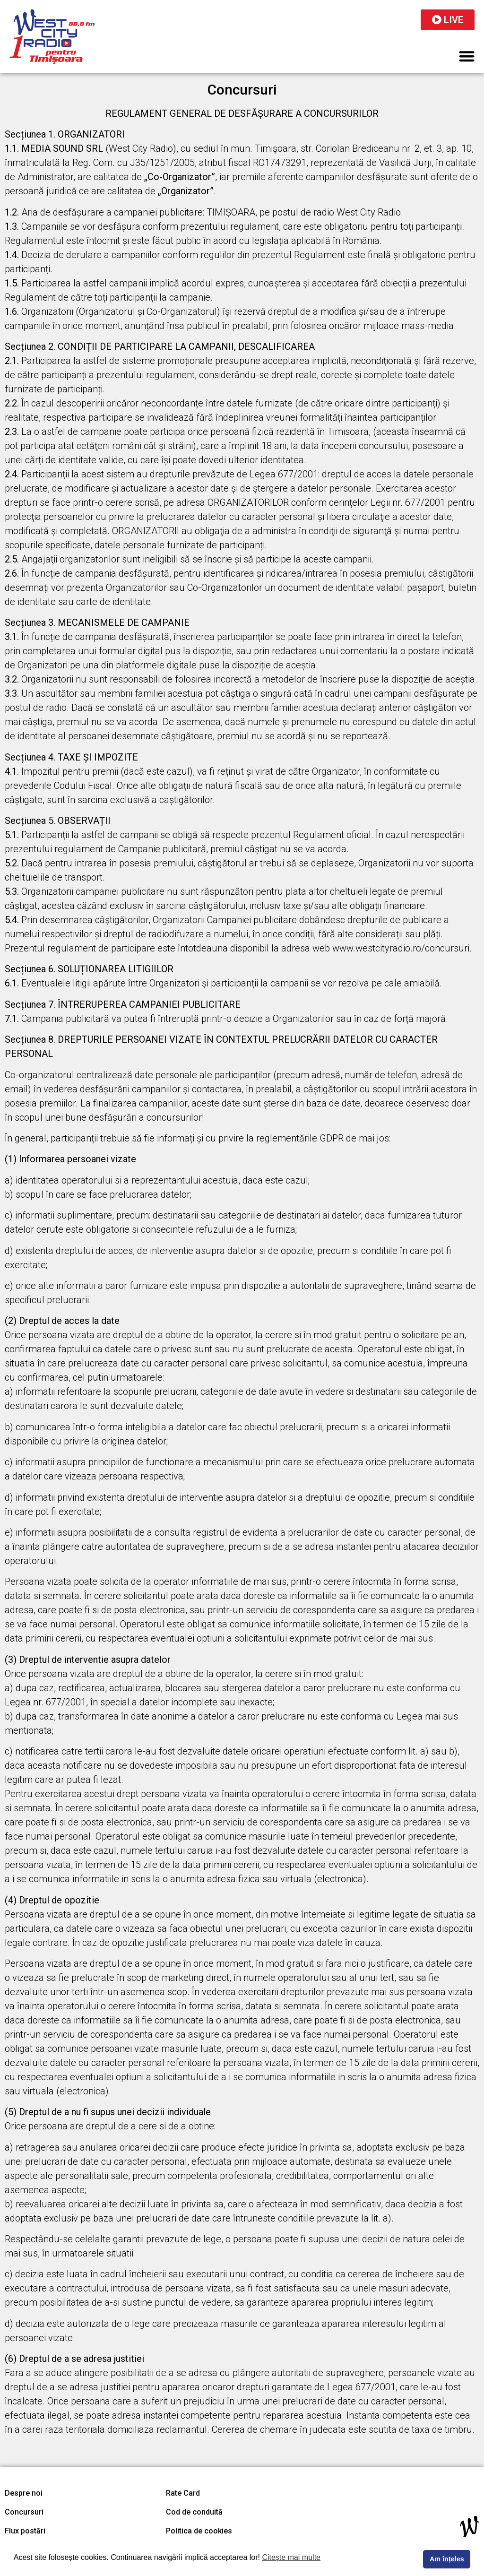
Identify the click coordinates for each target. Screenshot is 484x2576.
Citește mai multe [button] (291, 2557)
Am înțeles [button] (447, 2559)
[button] (467, 56)
